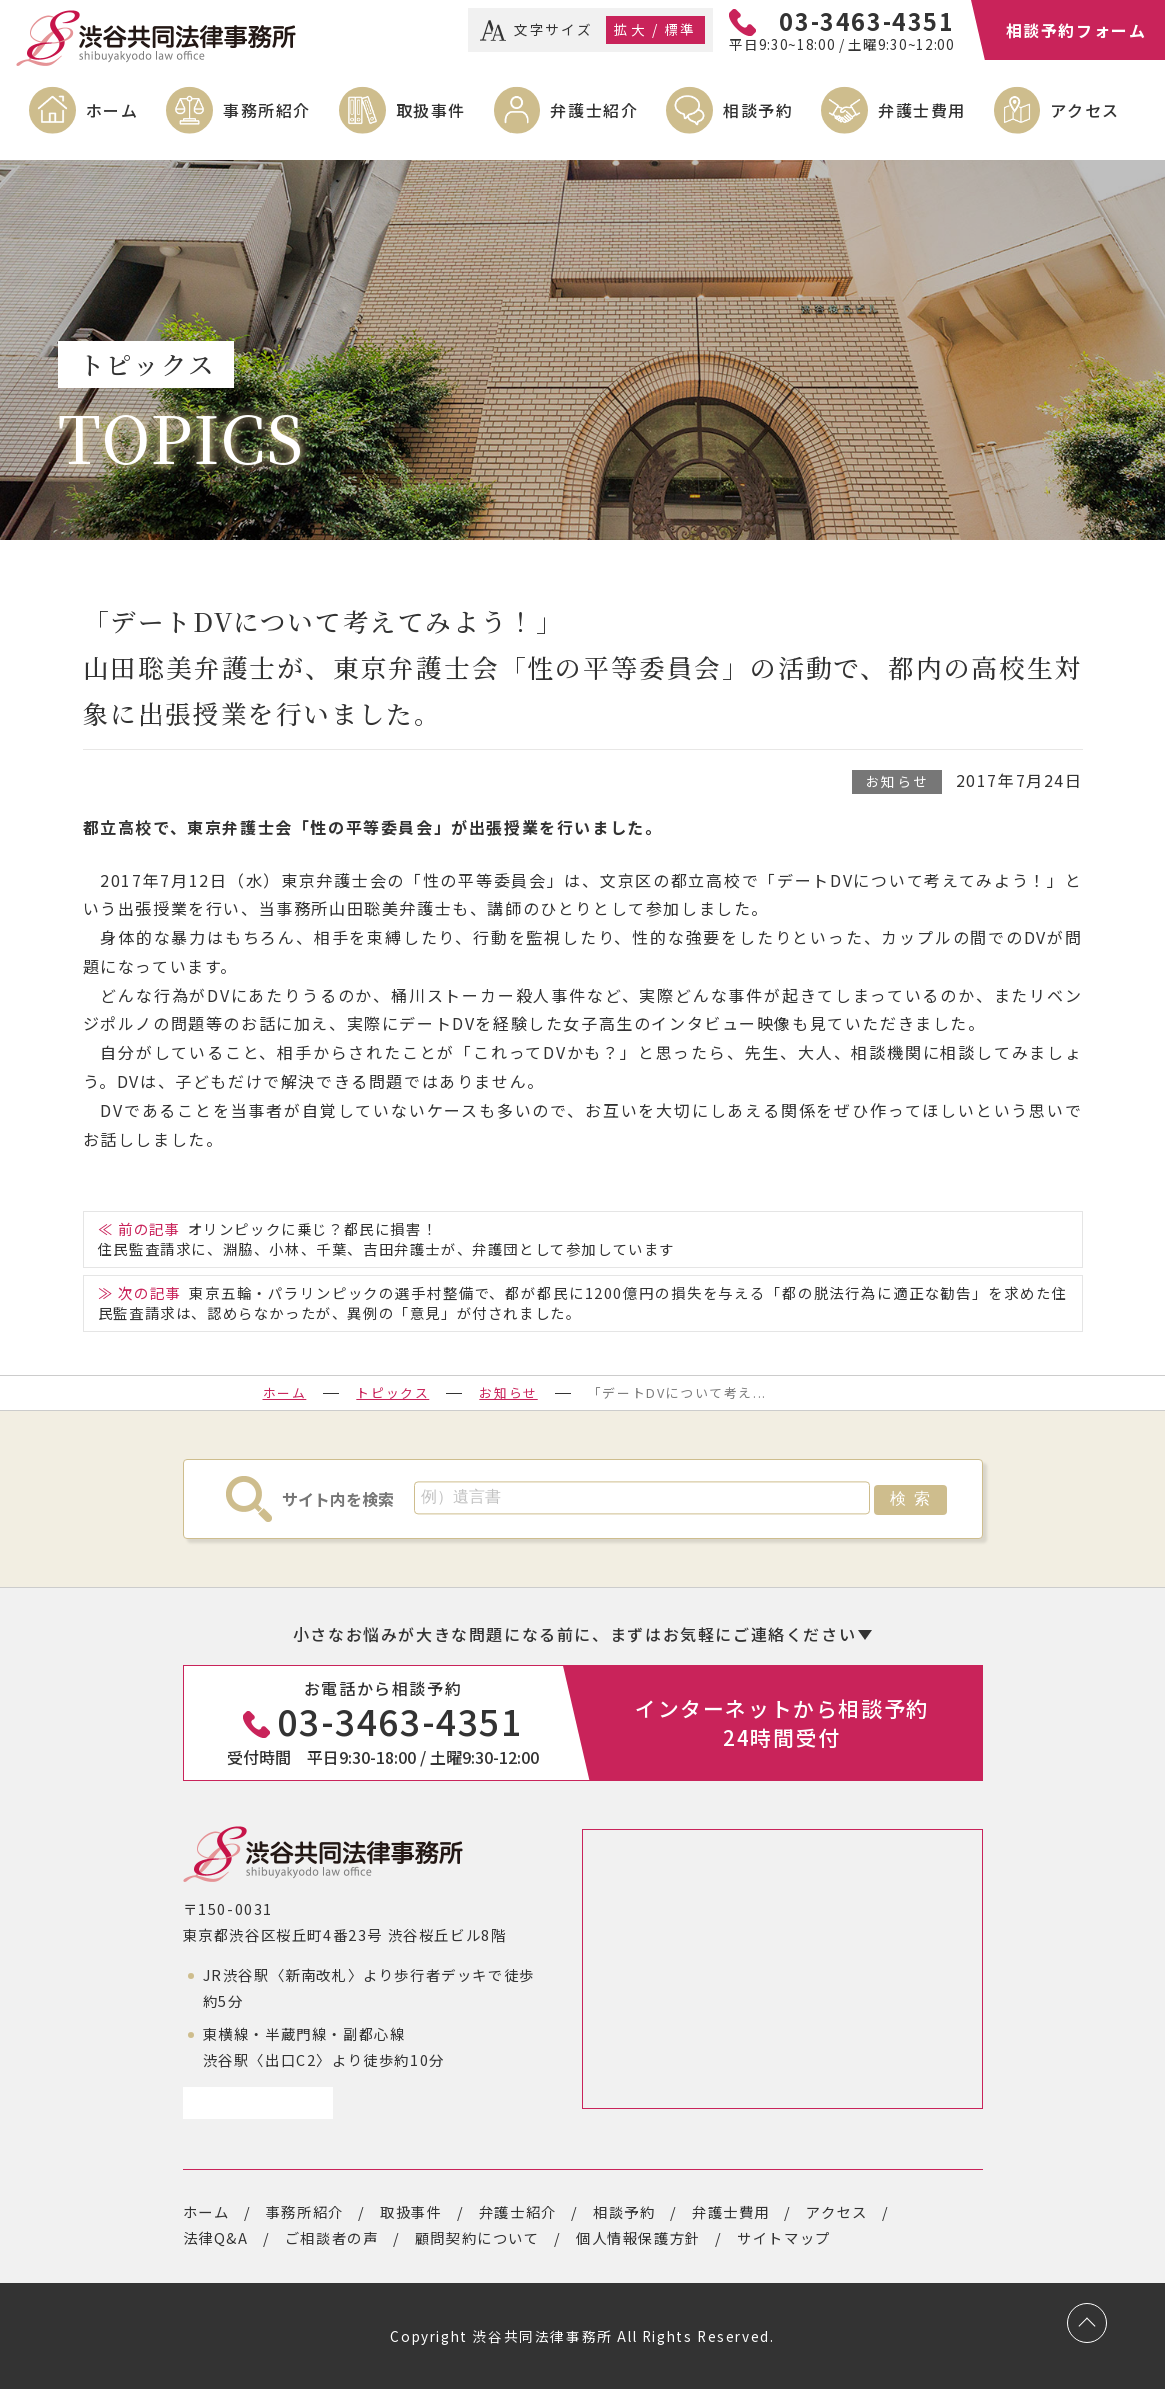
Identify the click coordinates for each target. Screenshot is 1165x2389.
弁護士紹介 (594, 110)
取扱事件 (431, 110)
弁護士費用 (922, 110)
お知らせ (897, 781)
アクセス (1084, 110)
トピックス (392, 1392)
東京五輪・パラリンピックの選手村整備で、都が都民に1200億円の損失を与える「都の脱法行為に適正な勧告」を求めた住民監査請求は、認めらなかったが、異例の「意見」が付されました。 (582, 1302)
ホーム (112, 110)
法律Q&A (216, 2237)
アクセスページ (250, 2102)
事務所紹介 (267, 110)
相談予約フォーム (1076, 30)
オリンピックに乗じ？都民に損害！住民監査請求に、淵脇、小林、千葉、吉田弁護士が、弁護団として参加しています (386, 1238)
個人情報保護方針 (638, 2237)
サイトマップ (784, 2237)
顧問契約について (477, 2237)
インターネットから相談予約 (782, 1722)
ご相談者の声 (332, 2237)
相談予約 (758, 110)
